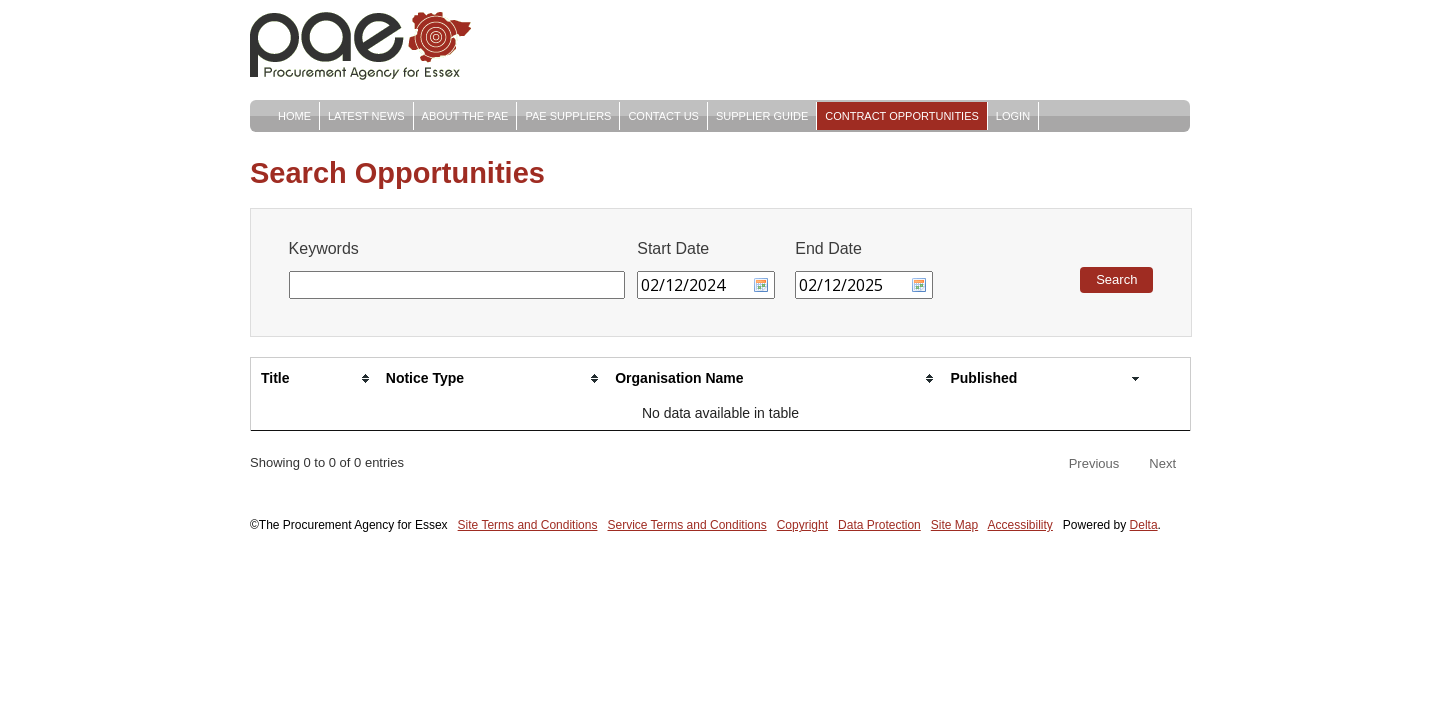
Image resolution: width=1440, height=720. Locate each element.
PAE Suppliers (568, 116)
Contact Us (663, 116)
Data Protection (879, 525)
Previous (1094, 463)
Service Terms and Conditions (686, 525)
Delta (1144, 525)
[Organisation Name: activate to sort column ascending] (772, 378)
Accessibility (1020, 525)
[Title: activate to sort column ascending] (313, 378)
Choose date (761, 285)
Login (1013, 116)
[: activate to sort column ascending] (1168, 378)
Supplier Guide (762, 116)
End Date (828, 248)
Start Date (673, 248)
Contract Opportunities (902, 116)
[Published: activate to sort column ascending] (1043, 378)
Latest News (366, 116)
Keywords (324, 248)
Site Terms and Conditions (528, 525)
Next (1162, 463)
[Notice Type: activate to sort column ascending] (490, 378)
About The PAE (465, 116)
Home (294, 116)
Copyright (802, 525)
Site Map (954, 525)
